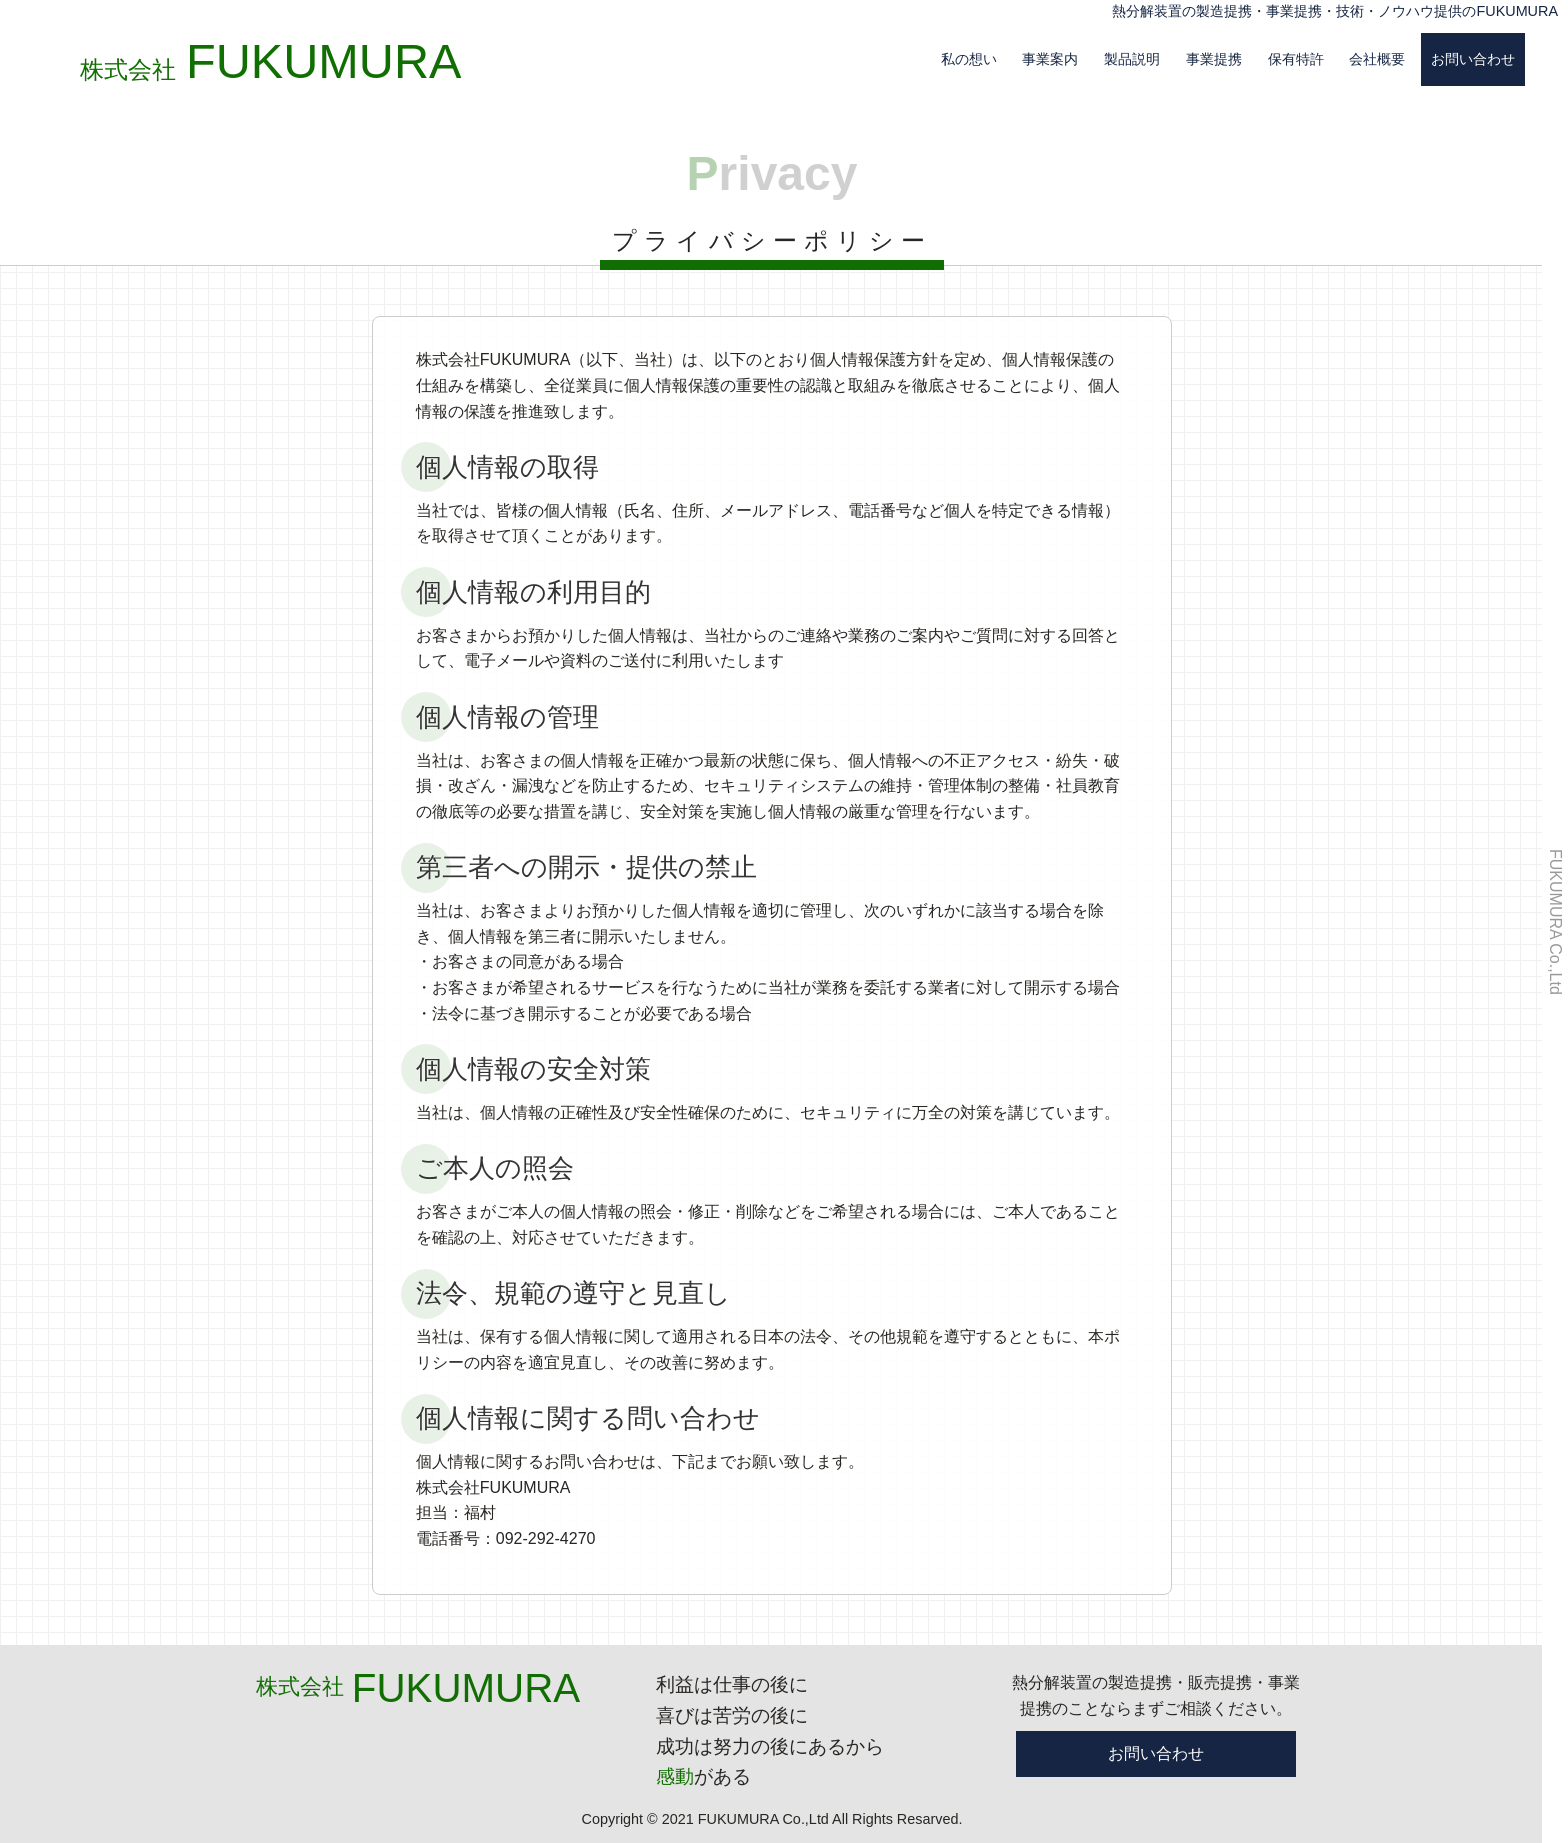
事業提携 (1214, 59)
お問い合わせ (1473, 59)
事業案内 (1050, 59)
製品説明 (1132, 59)
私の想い (969, 59)
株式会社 (276, 69)
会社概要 (1377, 59)
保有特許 (1296, 59)
